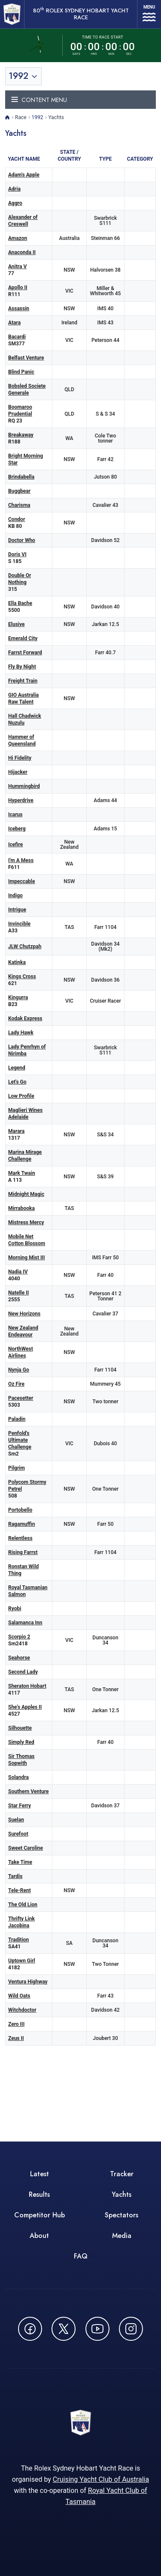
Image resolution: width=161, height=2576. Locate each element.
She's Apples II (25, 1707)
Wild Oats (19, 1996)
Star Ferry (19, 1806)
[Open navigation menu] (149, 14)
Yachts (121, 2194)
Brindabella (21, 477)
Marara (16, 1131)
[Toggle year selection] (23, 76)
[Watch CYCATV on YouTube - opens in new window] (97, 2329)
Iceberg (17, 829)
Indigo (15, 896)
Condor (16, 519)
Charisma (19, 505)
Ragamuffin (21, 1524)
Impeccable (21, 881)
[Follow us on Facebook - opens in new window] (30, 2329)
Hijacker (17, 772)
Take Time (20, 1862)
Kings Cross (22, 976)
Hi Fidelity (19, 758)
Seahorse (19, 1658)
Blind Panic (21, 372)
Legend (16, 1068)
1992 (37, 117)
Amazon (17, 238)
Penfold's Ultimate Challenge (19, 1440)
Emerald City (22, 638)
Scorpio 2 (19, 1637)
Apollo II (17, 288)
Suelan (16, 1820)
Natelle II (18, 1293)
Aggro (15, 203)
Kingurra (18, 997)
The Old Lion (22, 1905)
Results (39, 2194)
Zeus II (16, 2038)
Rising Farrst (23, 1552)
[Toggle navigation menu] (80, 99)
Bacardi (17, 337)
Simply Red (21, 1742)
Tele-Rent (19, 1890)
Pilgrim (16, 1468)
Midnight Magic (26, 1194)
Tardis (15, 1876)
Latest (39, 2174)
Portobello (20, 1510)
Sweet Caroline (25, 1848)
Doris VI (17, 554)
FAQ (81, 2256)
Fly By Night (22, 667)
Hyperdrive (20, 800)
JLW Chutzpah (24, 947)
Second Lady (23, 1672)
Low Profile (21, 1096)
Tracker (122, 2174)
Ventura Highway (28, 1982)
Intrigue (17, 910)
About (39, 2236)
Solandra (18, 1777)
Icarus (15, 815)
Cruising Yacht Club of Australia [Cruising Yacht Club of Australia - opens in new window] (101, 2479)
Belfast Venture (26, 358)
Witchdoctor (22, 2010)
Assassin (18, 309)
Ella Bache (20, 603)
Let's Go (17, 1082)
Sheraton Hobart (27, 1686)
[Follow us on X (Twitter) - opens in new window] (64, 2329)
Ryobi (14, 1608)
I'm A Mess (20, 860)
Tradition (18, 1940)
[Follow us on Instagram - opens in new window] (131, 2329)
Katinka (17, 962)
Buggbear (19, 491)
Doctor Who (21, 540)
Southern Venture (28, 1791)
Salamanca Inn (25, 1623)
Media (121, 2236)
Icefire (15, 845)
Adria (14, 189)
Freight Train (22, 681)
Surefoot (18, 1834)
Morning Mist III (26, 1258)
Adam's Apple (23, 175)
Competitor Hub (39, 2215)
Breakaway (20, 435)
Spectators (121, 2215)
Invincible (19, 924)
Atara (14, 323)
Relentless (20, 1538)
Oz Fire (16, 1384)
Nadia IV (18, 1272)
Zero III (16, 2024)
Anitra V (17, 267)
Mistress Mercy (26, 1222)
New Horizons (24, 1314)
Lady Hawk (20, 1033)
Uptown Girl (21, 1961)
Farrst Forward (25, 653)
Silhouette (20, 1728)
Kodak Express (25, 1018)
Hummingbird (24, 786)
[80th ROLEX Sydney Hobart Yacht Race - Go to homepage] (12, 14)
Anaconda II (22, 252)
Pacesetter (20, 1398)
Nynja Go (18, 1370)
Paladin (16, 1419)
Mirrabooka (21, 1208)
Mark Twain (21, 1173)
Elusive (16, 624)
